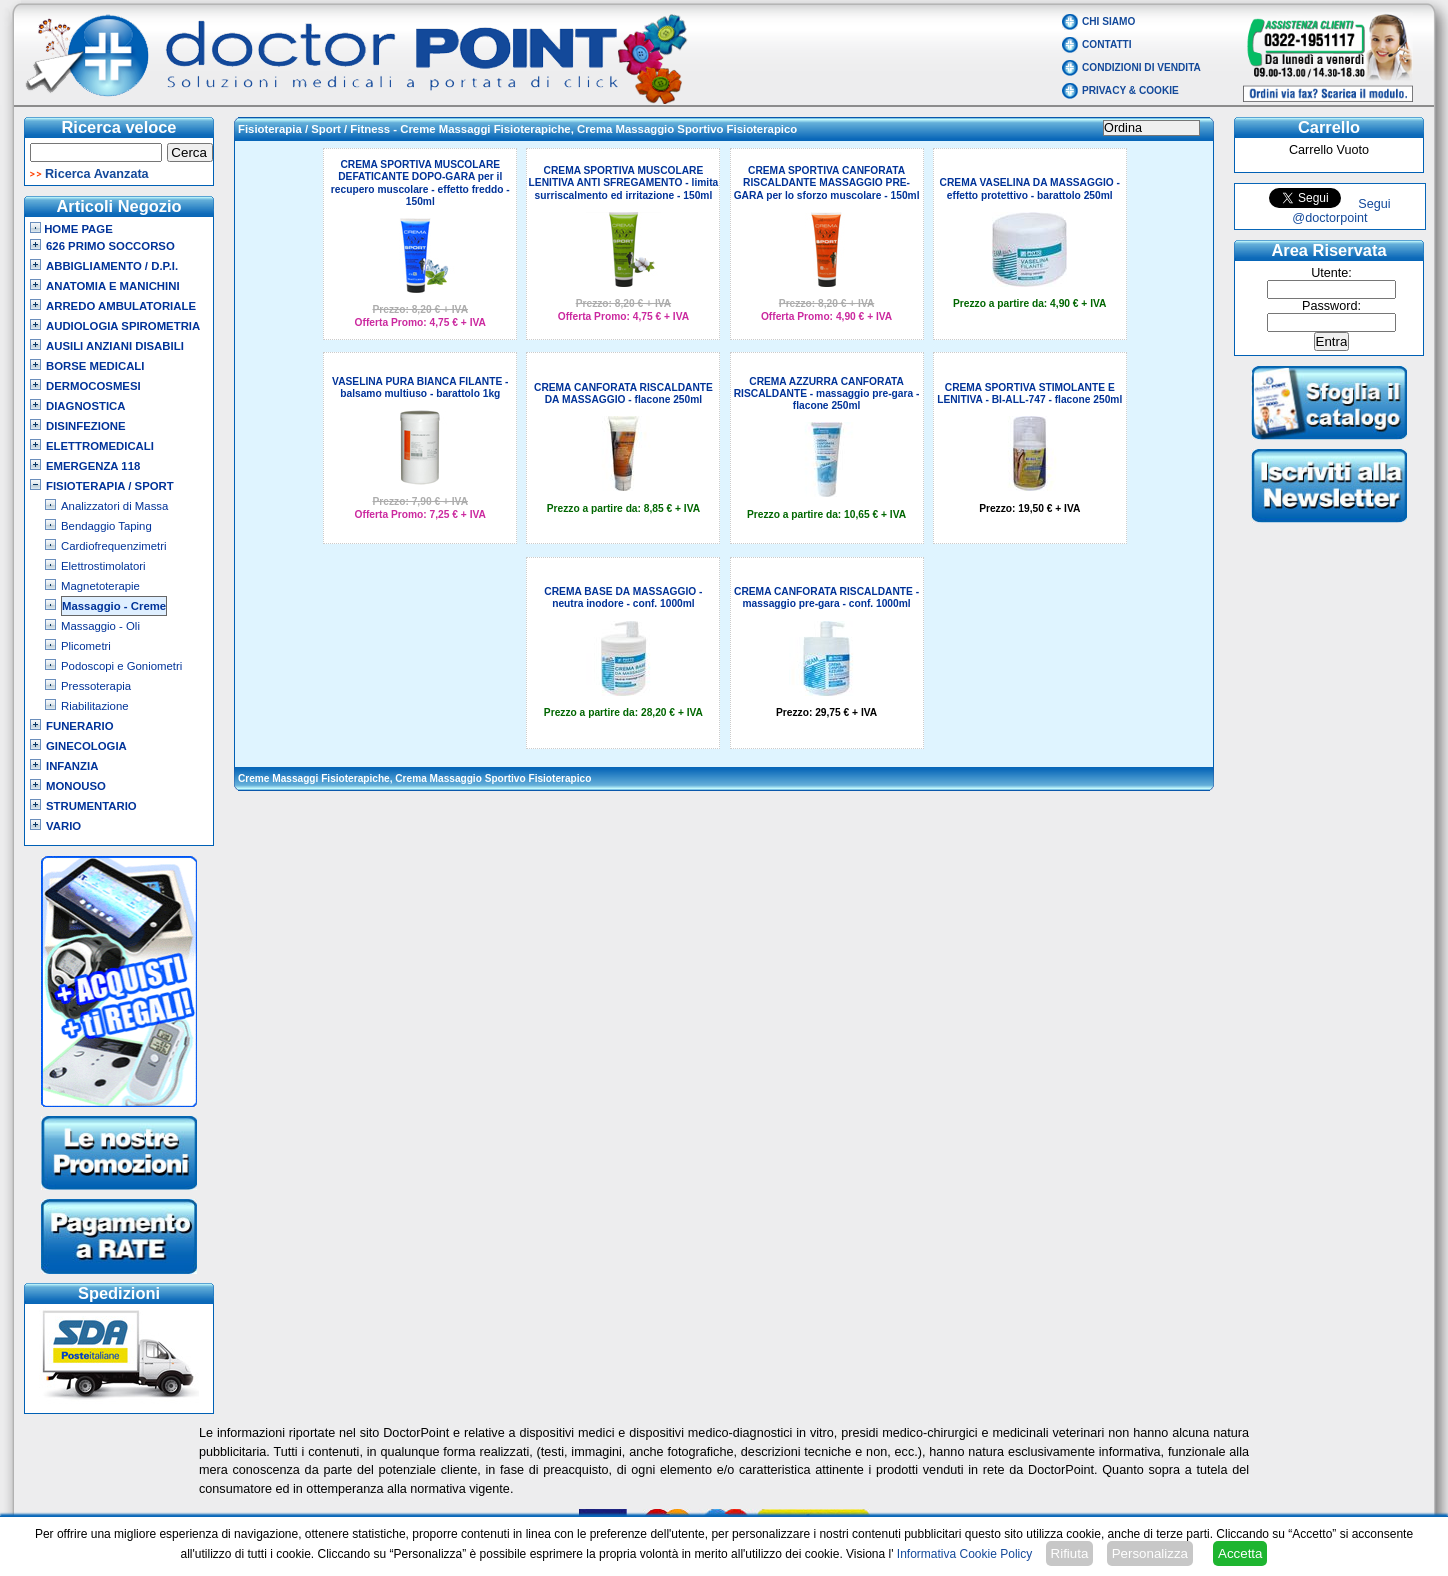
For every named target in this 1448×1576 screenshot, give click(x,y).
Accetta (1240, 1553)
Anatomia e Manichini (113, 286)
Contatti (1107, 44)
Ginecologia (86, 746)
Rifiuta (1070, 1553)
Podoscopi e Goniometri (121, 666)
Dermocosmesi (93, 386)
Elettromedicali (100, 446)
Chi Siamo (1108, 21)
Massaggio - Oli (100, 626)
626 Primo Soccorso (110, 246)
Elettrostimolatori (103, 566)
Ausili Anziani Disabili (115, 346)
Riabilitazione (95, 706)
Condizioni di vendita (1141, 67)
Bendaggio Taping (106, 526)
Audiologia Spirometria (123, 326)
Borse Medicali (95, 366)
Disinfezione (86, 426)
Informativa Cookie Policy (964, 1554)
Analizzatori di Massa (114, 506)
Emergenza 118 (93, 466)
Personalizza (1150, 1553)
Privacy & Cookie (1130, 90)
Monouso (76, 786)
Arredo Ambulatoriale (121, 306)
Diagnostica (86, 406)
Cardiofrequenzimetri (113, 546)
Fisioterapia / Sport (110, 486)
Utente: (1331, 273)
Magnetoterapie (100, 586)
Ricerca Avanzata (97, 174)
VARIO (63, 826)
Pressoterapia (96, 686)
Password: (1331, 306)
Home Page (71, 229)
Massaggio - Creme (114, 606)
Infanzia (72, 766)
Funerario (80, 726)
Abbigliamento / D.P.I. (112, 266)
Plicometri (86, 646)
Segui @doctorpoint (1341, 211)
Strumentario (91, 806)
